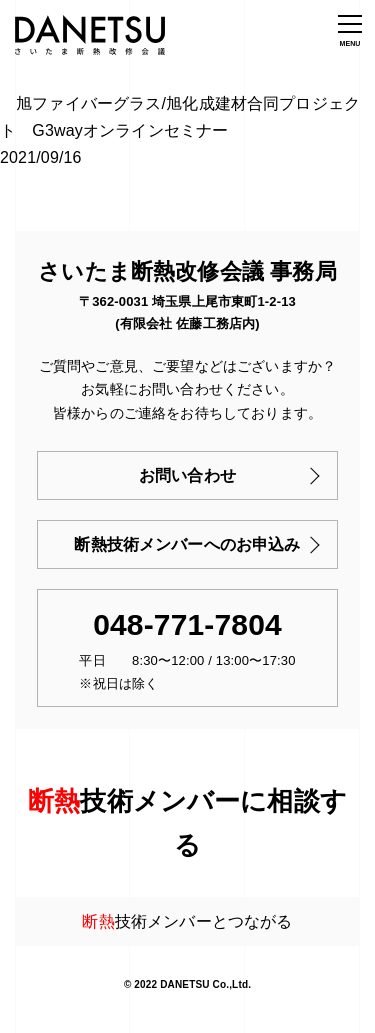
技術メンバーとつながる (187, 921)
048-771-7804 (187, 624)
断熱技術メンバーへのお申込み (187, 544)
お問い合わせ (187, 475)
